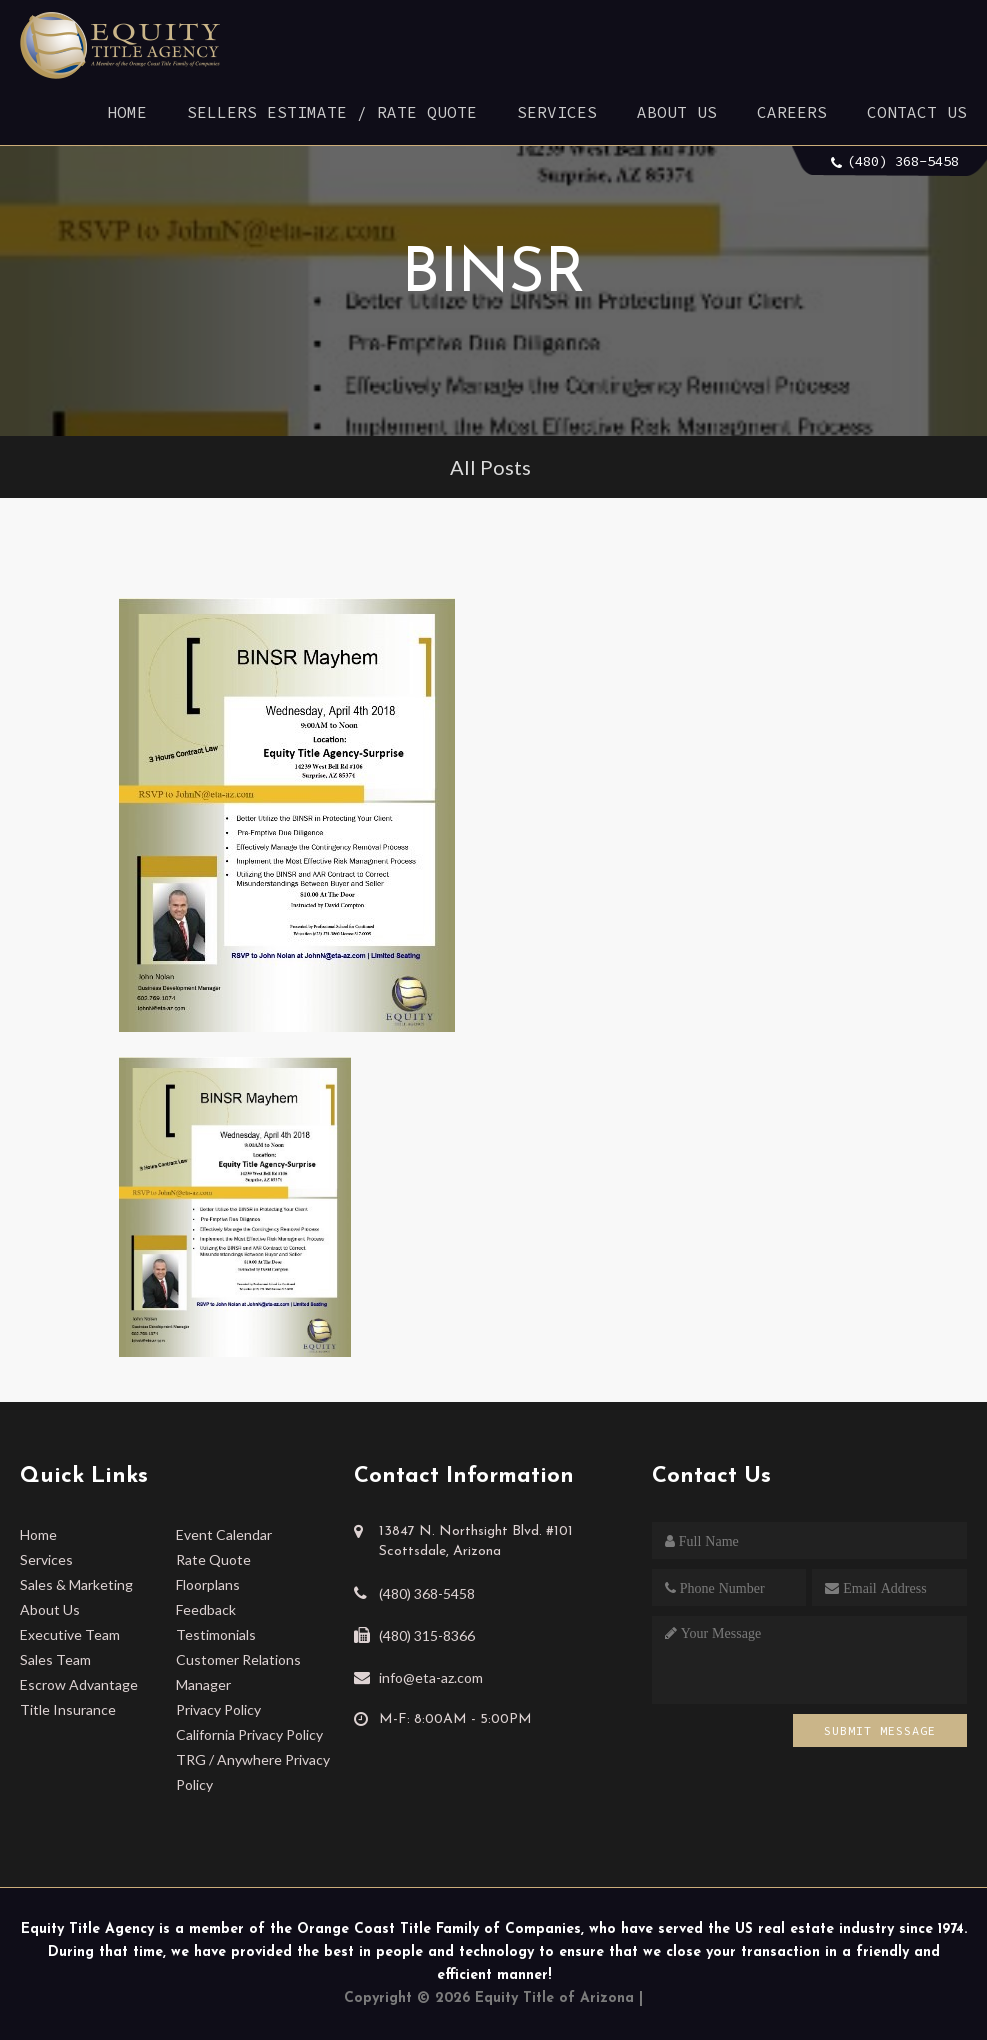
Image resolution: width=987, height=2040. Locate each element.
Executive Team (70, 1634)
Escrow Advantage (79, 1684)
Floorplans (208, 1584)
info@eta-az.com (431, 1677)
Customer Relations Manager (238, 1672)
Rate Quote (213, 1559)
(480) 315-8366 (427, 1635)
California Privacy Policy (249, 1734)
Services (557, 112)
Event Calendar (224, 1534)
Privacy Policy (218, 1709)
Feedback (206, 1609)
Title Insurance (68, 1709)
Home (127, 112)
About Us (677, 112)
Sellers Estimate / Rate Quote (332, 112)
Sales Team (55, 1659)
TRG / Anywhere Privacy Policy (253, 1772)
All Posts (490, 467)
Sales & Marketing (76, 1584)
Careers (792, 112)
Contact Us (917, 112)
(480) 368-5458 (903, 161)
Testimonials (216, 1634)
